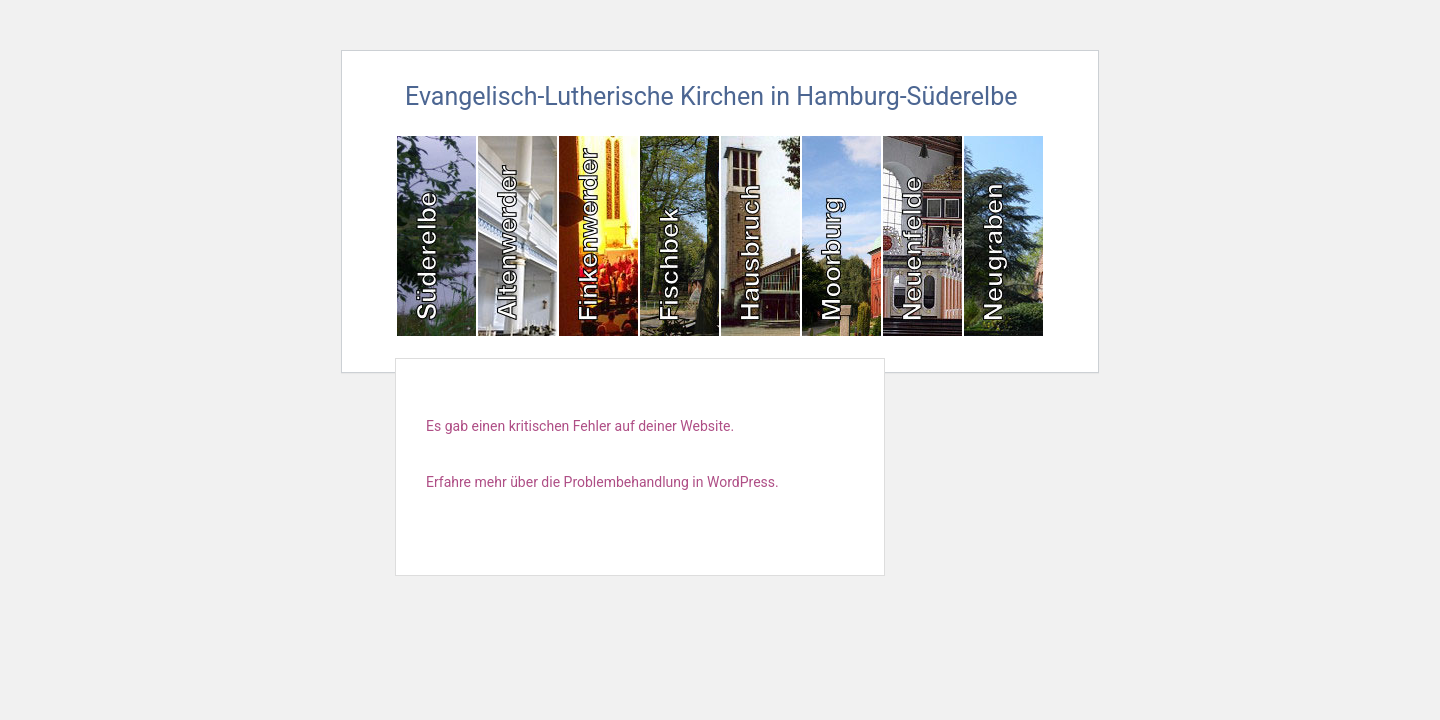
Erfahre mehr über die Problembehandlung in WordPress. (602, 482)
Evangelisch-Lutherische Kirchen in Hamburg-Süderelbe (711, 96)
